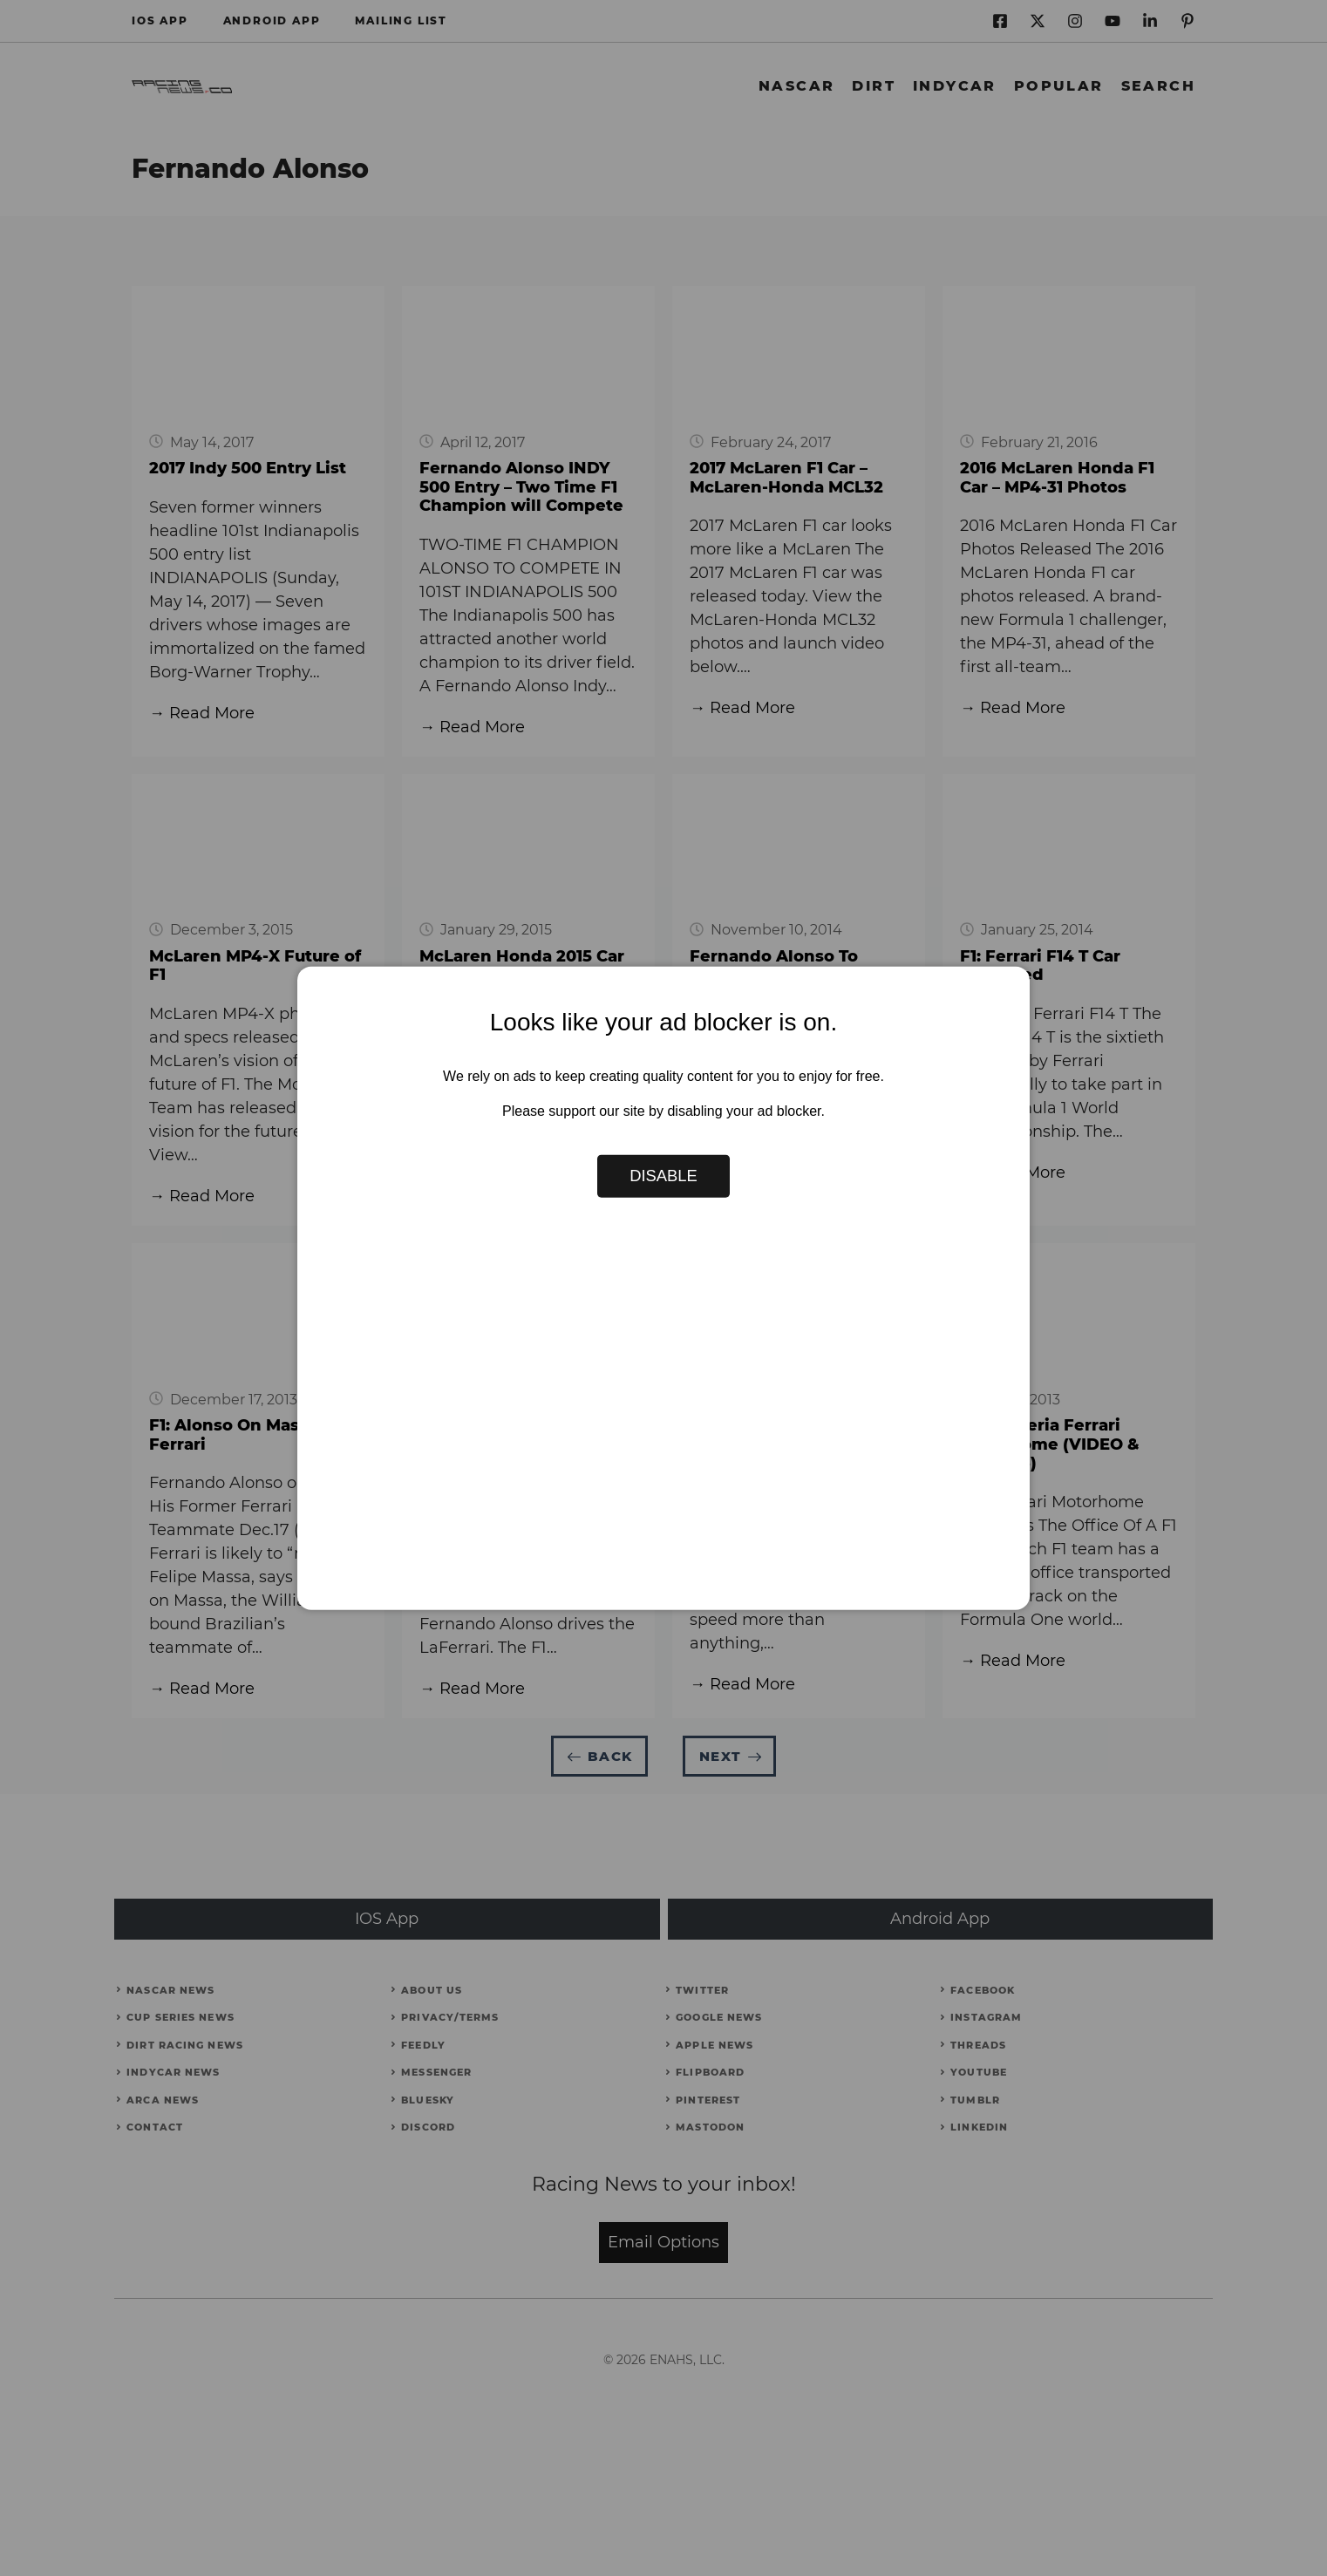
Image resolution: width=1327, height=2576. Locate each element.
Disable (663, 1175)
